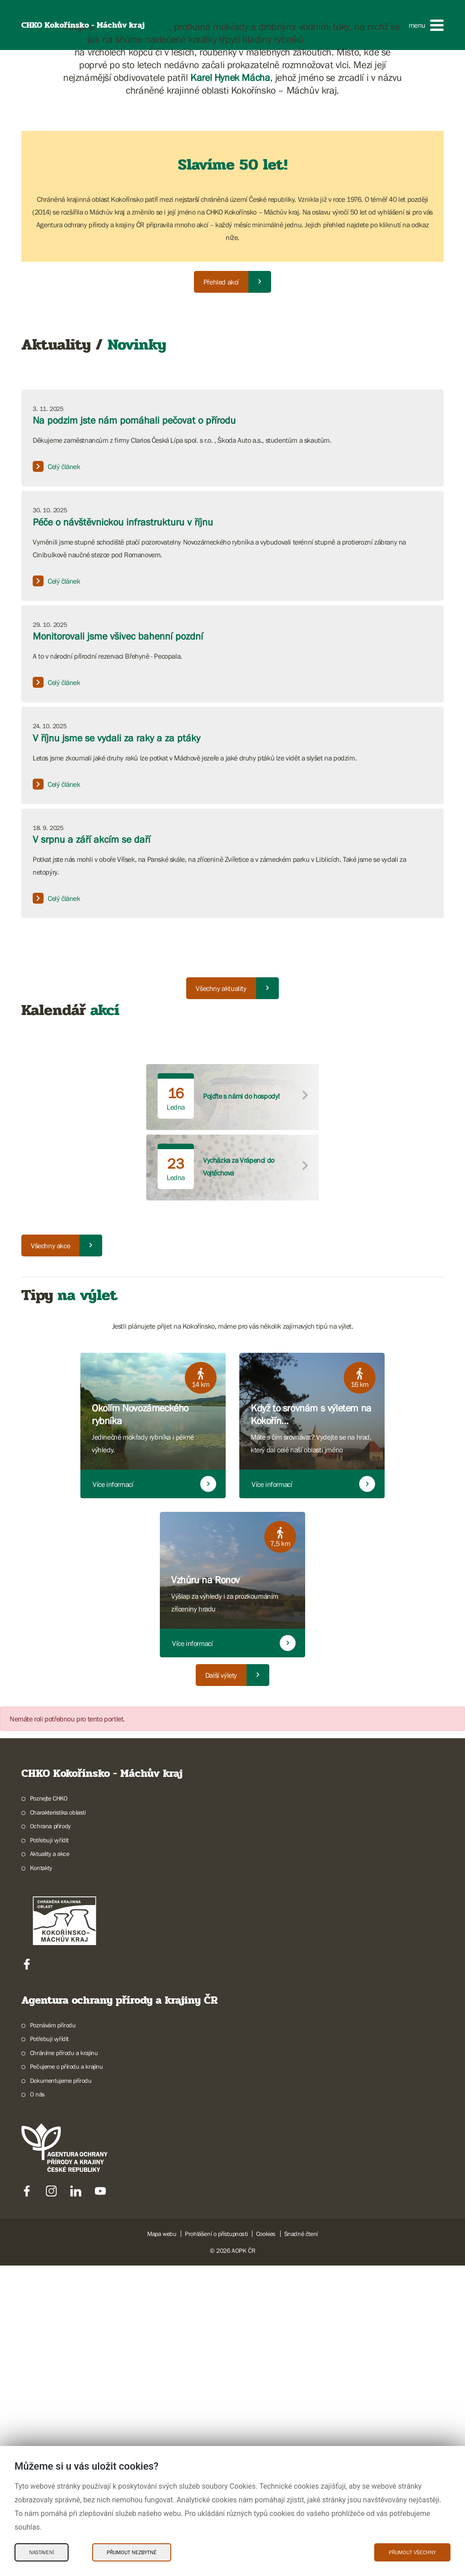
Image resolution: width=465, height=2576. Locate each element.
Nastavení (41, 2552)
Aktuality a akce (49, 2164)
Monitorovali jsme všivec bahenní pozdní (118, 946)
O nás (37, 2404)
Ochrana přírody (50, 2136)
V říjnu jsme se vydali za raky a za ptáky (116, 1048)
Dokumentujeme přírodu (61, 2391)
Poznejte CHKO (49, 2108)
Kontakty (41, 2178)
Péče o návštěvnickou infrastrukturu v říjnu (123, 832)
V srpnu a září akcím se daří (91, 1149)
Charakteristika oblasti (58, 2122)
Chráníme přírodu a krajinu (64, 2363)
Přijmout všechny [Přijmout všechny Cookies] (412, 2552)
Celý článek (56, 776)
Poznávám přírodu (53, 2335)
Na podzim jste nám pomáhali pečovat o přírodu (134, 730)
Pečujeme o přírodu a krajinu (66, 2377)
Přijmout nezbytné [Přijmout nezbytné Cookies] (132, 2552)
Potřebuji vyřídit (49, 2150)
